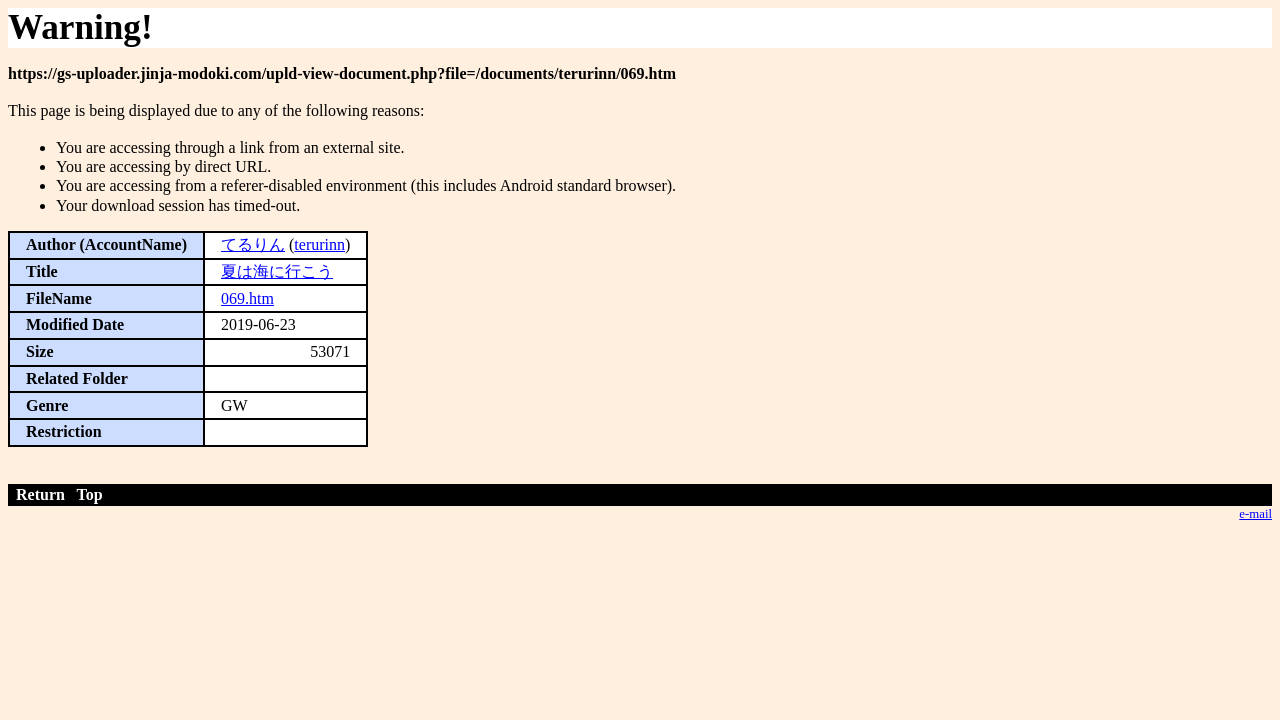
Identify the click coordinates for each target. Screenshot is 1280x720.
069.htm (247, 298)
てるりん (253, 244)
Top (90, 494)
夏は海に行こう (277, 271)
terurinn (319, 244)
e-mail (1255, 514)
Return (40, 494)
